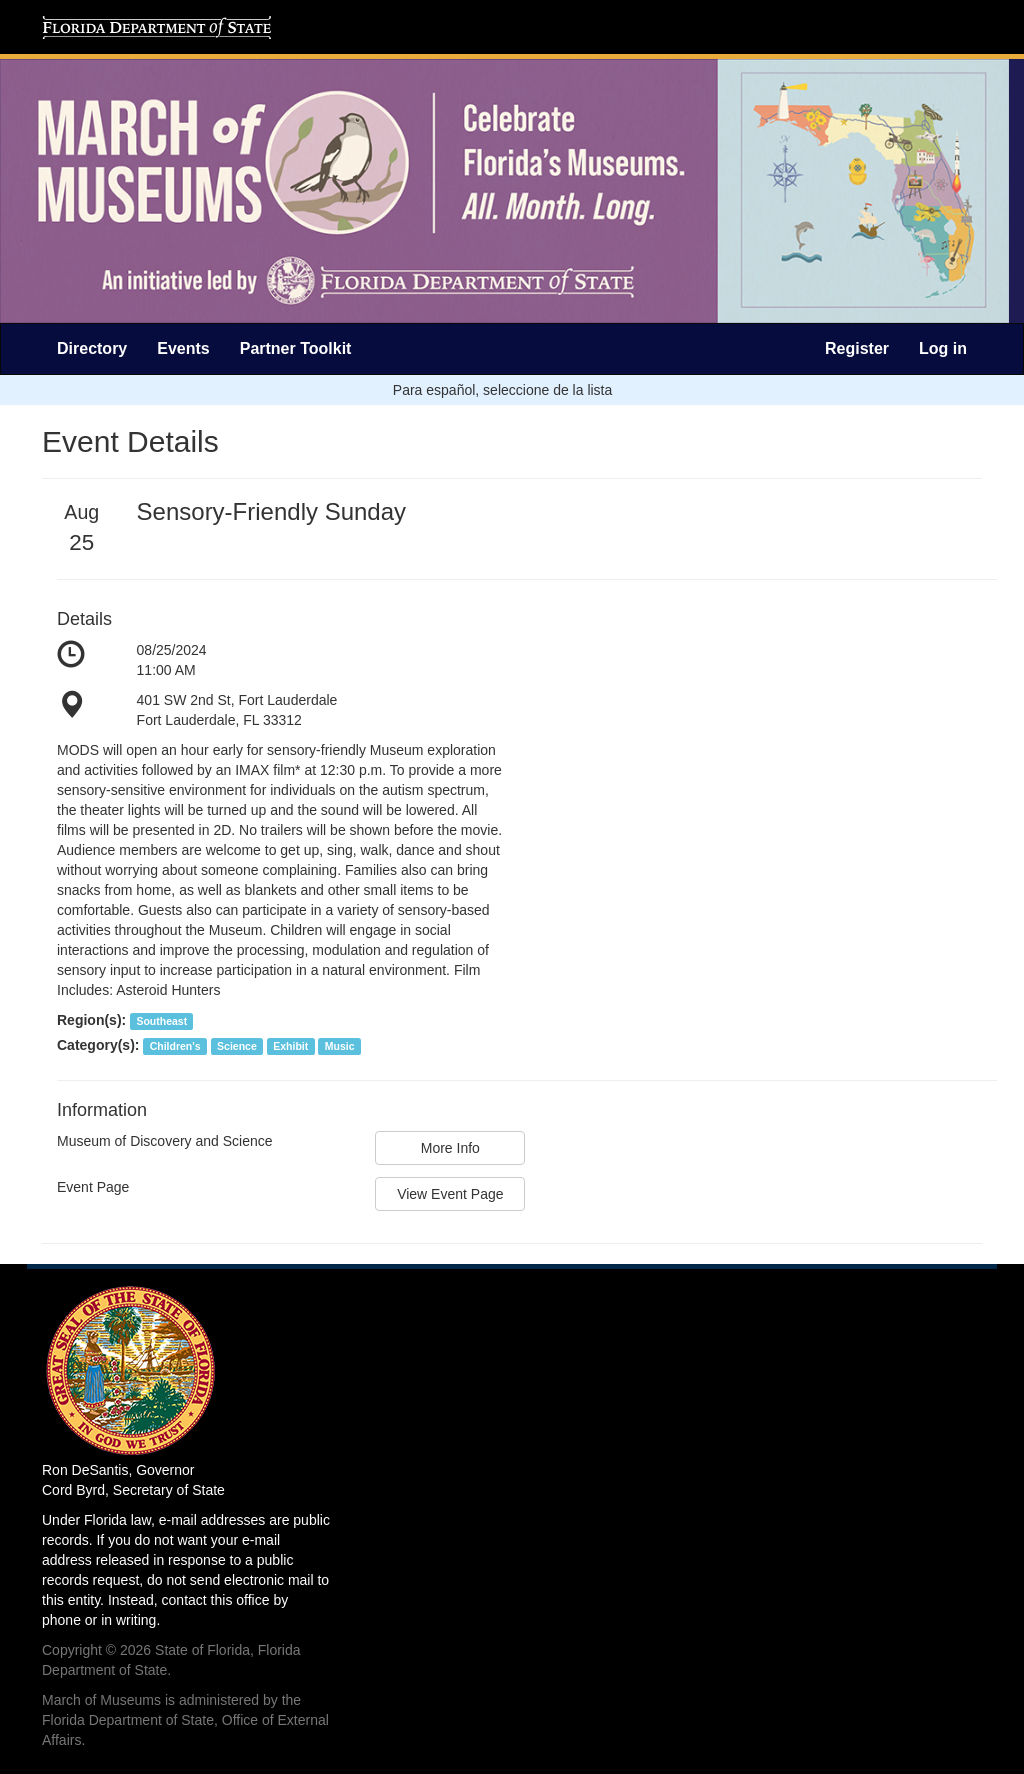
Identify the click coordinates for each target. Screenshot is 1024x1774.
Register (857, 348)
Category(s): (98, 1045)
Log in (943, 348)
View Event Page (450, 1194)
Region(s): (91, 1020)
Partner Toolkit (296, 348)
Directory (92, 348)
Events (183, 348)
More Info (450, 1148)
